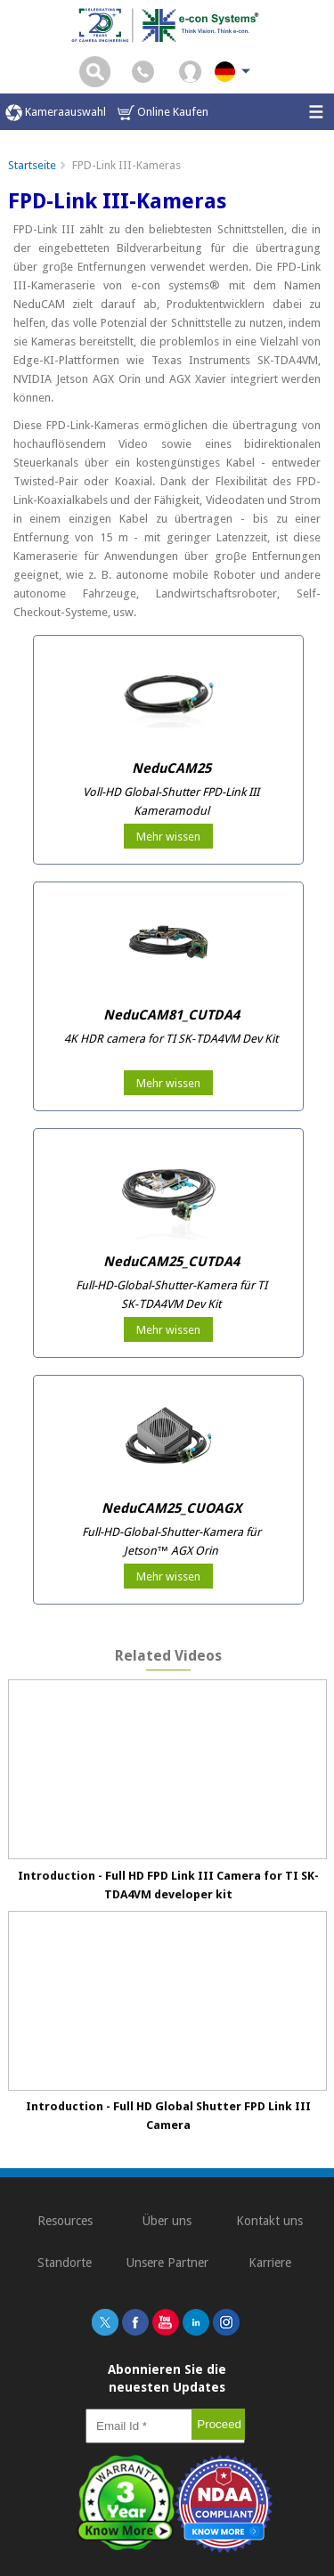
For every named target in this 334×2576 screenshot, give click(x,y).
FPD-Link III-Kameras (126, 165)
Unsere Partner (167, 2262)
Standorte (64, 2262)
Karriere (269, 2262)
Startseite (32, 165)
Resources (65, 2221)
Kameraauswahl (55, 112)
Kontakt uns (269, 2221)
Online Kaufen (163, 112)
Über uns (167, 2221)
